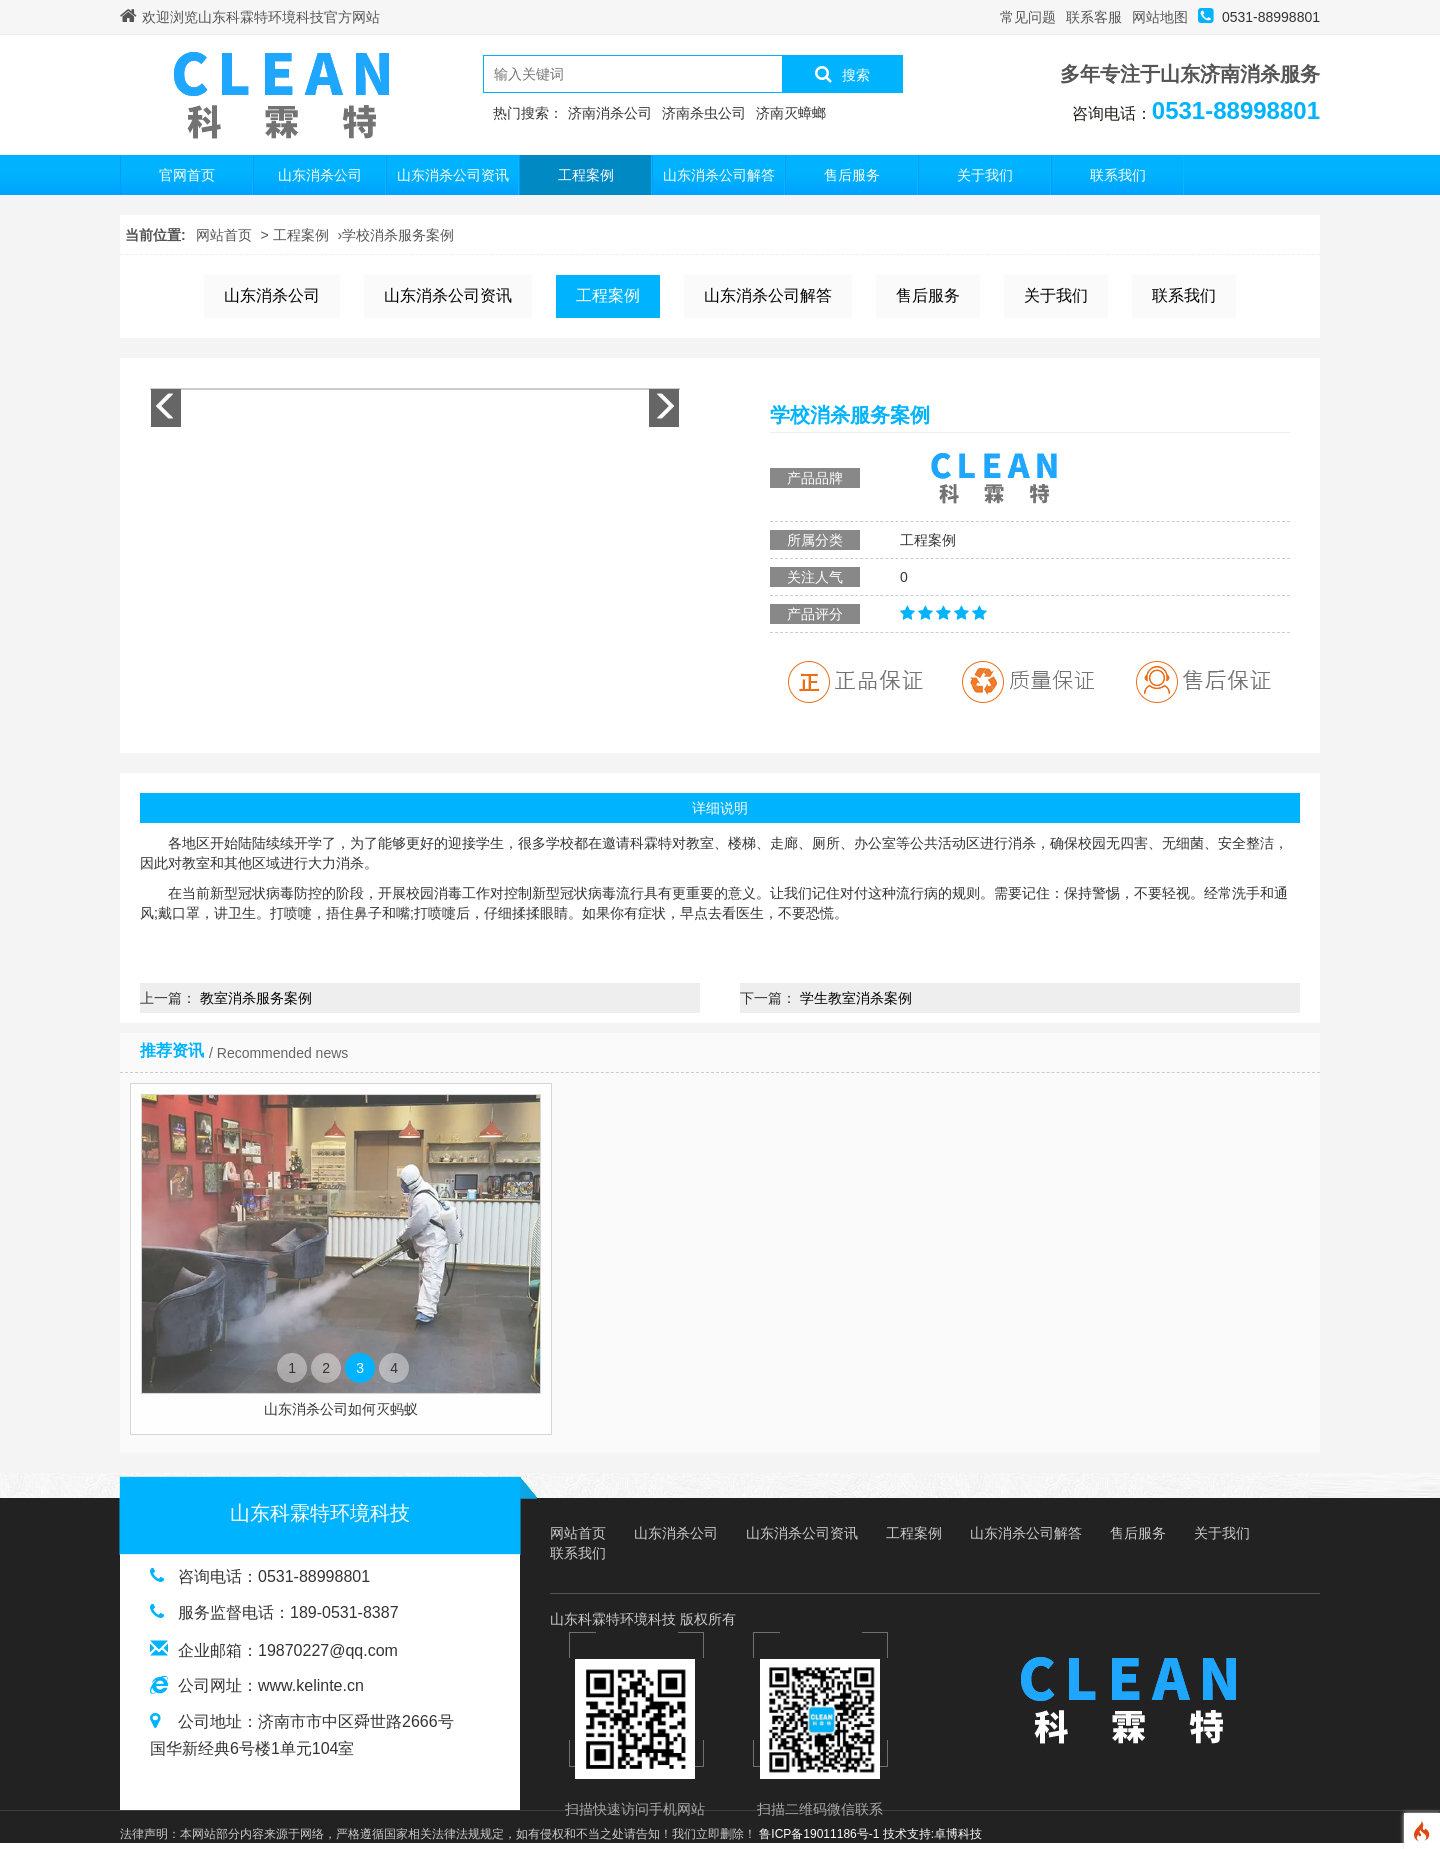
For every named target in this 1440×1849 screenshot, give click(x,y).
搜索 (842, 74)
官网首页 (187, 175)
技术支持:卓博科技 (932, 1834)
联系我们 (1118, 175)
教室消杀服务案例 (256, 998)
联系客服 (1094, 17)
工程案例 (586, 175)
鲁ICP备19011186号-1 (819, 1834)
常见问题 (1028, 17)
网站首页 (224, 235)
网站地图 (1160, 17)
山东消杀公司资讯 (453, 175)
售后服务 (852, 175)
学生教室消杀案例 (856, 998)
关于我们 (985, 175)
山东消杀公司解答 (719, 175)
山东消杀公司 (320, 175)
